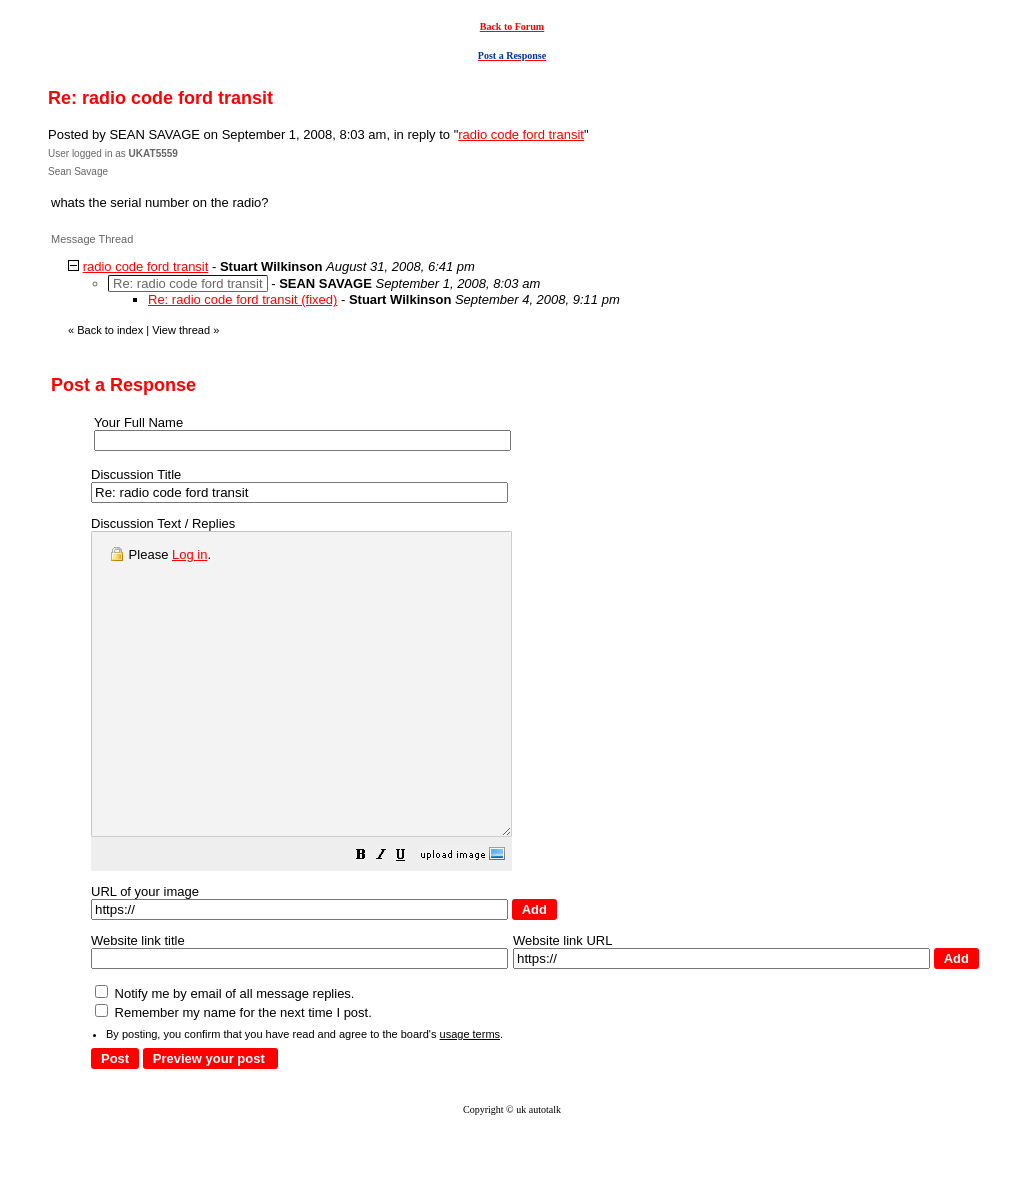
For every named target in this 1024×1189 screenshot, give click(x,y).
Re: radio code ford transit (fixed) (242, 299)
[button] (411, 917)
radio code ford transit (521, 134)
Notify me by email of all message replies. (224, 1053)
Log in (189, 554)
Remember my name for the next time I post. (233, 1072)
